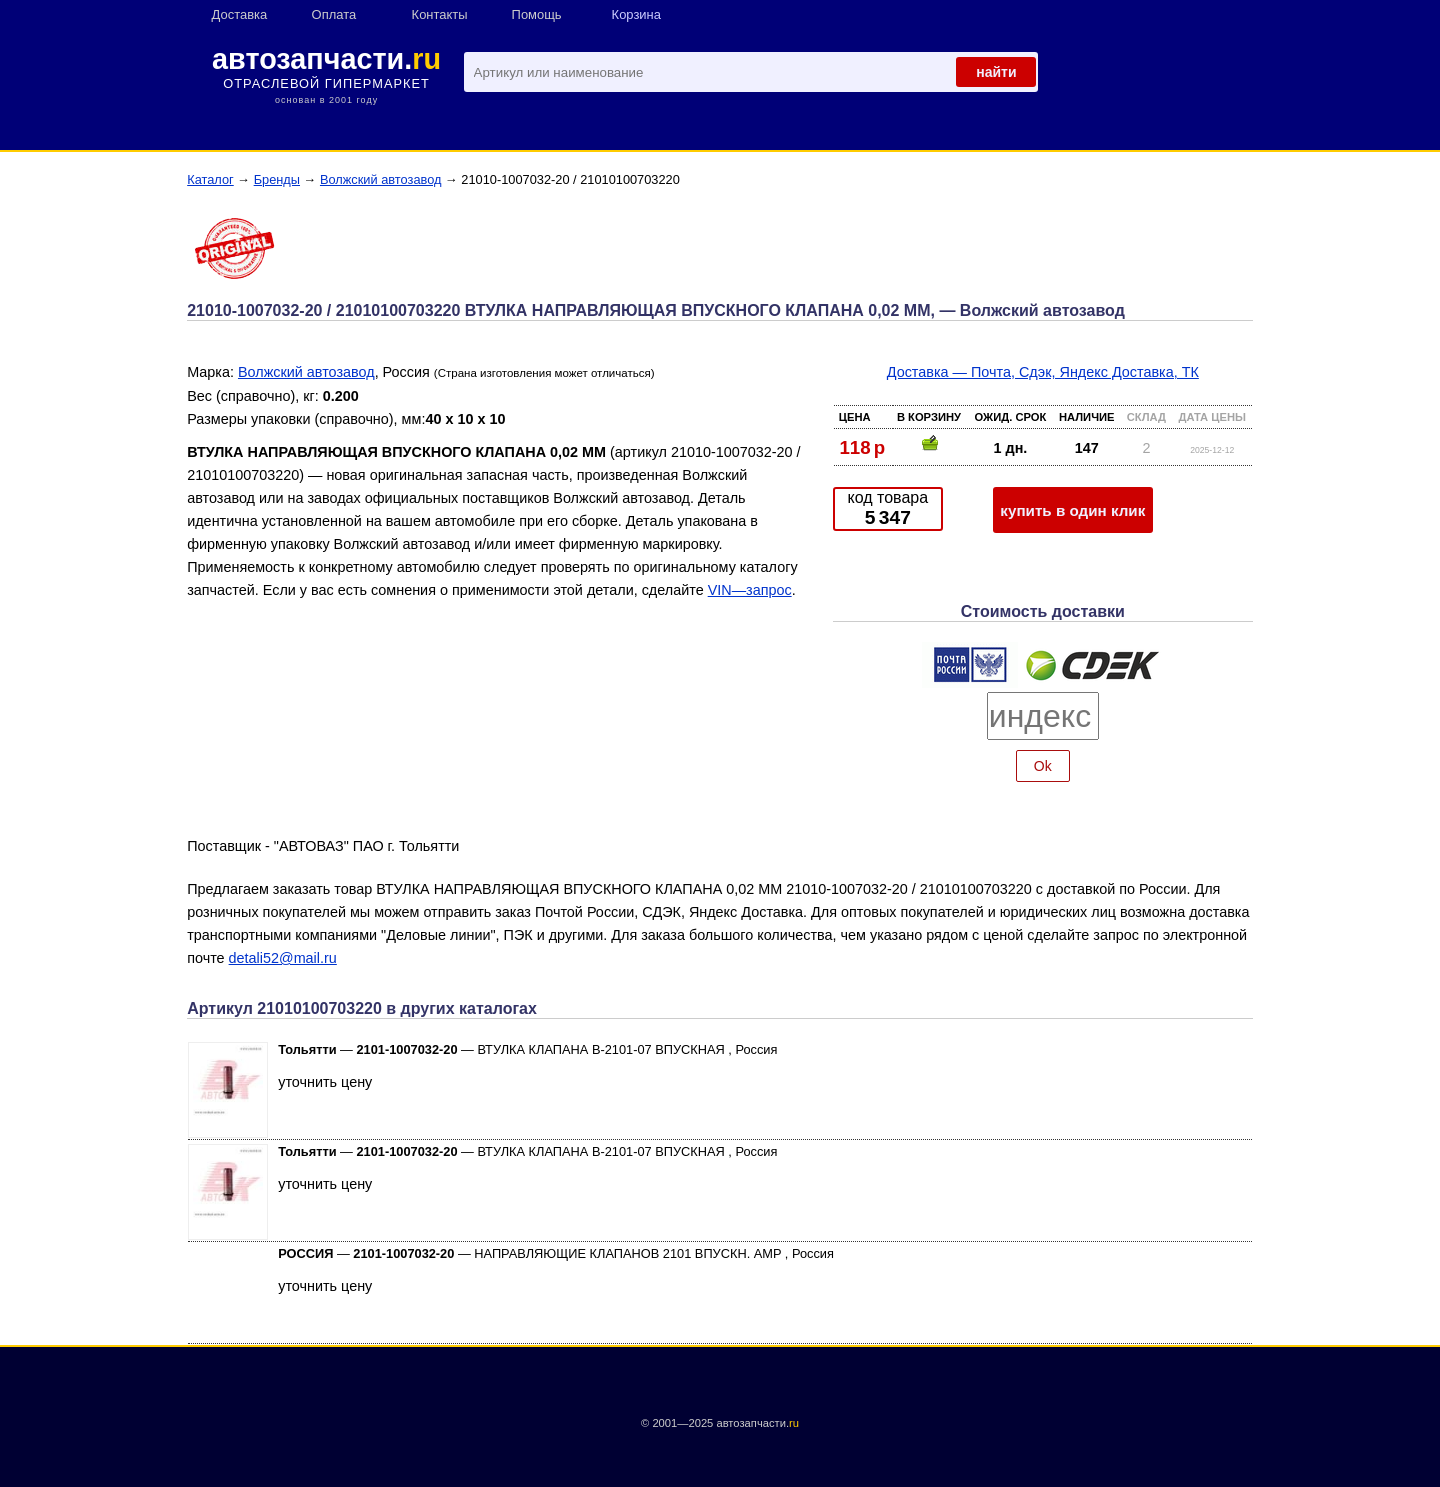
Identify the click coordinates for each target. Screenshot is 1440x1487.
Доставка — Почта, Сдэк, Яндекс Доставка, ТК (1043, 372)
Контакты (440, 14)
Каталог (210, 179)
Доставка (240, 14)
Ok (1043, 766)
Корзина (636, 14)
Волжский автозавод (381, 179)
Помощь (537, 14)
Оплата (334, 14)
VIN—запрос (750, 590)
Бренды (277, 179)
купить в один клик (1072, 510)
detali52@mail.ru (283, 958)
